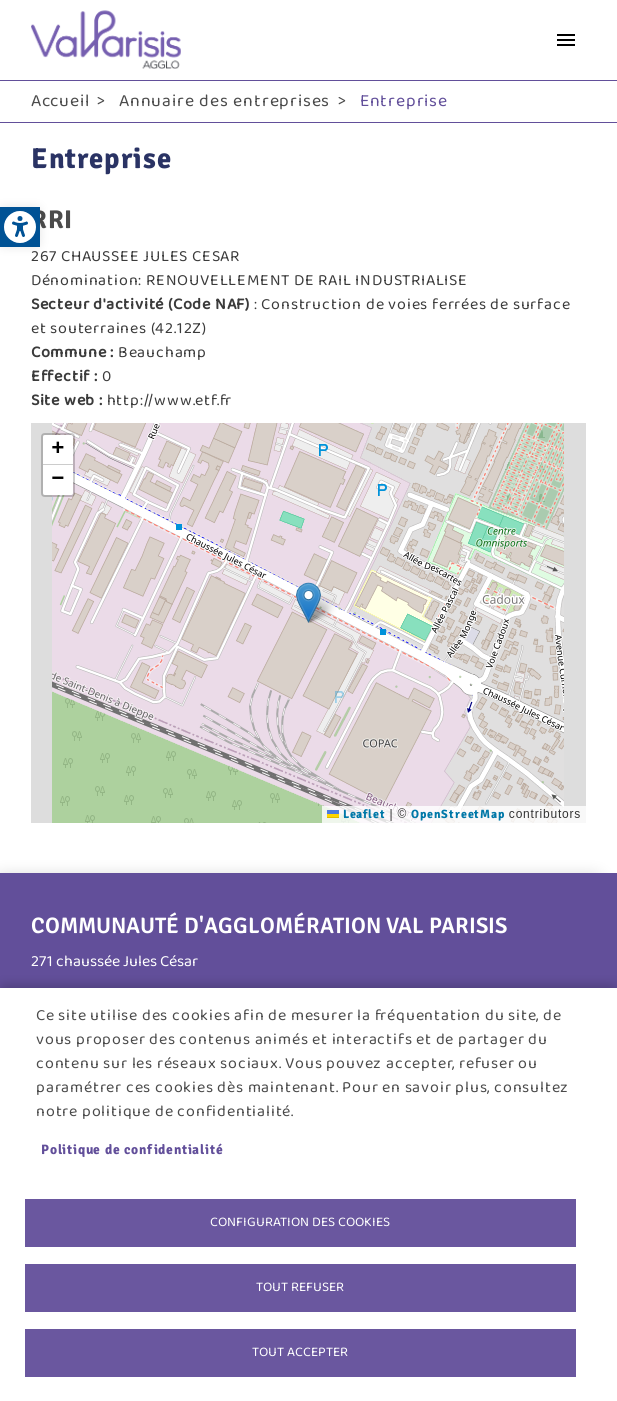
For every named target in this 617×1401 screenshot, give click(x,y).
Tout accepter (300, 1352)
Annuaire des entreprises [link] (224, 101)
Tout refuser (300, 1287)
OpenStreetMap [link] (457, 814)
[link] (20, 227)
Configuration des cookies (300, 1222)
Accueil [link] (60, 101)
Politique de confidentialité (132, 1149)
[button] (308, 602)
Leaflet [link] (356, 814)
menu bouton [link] (566, 40)
